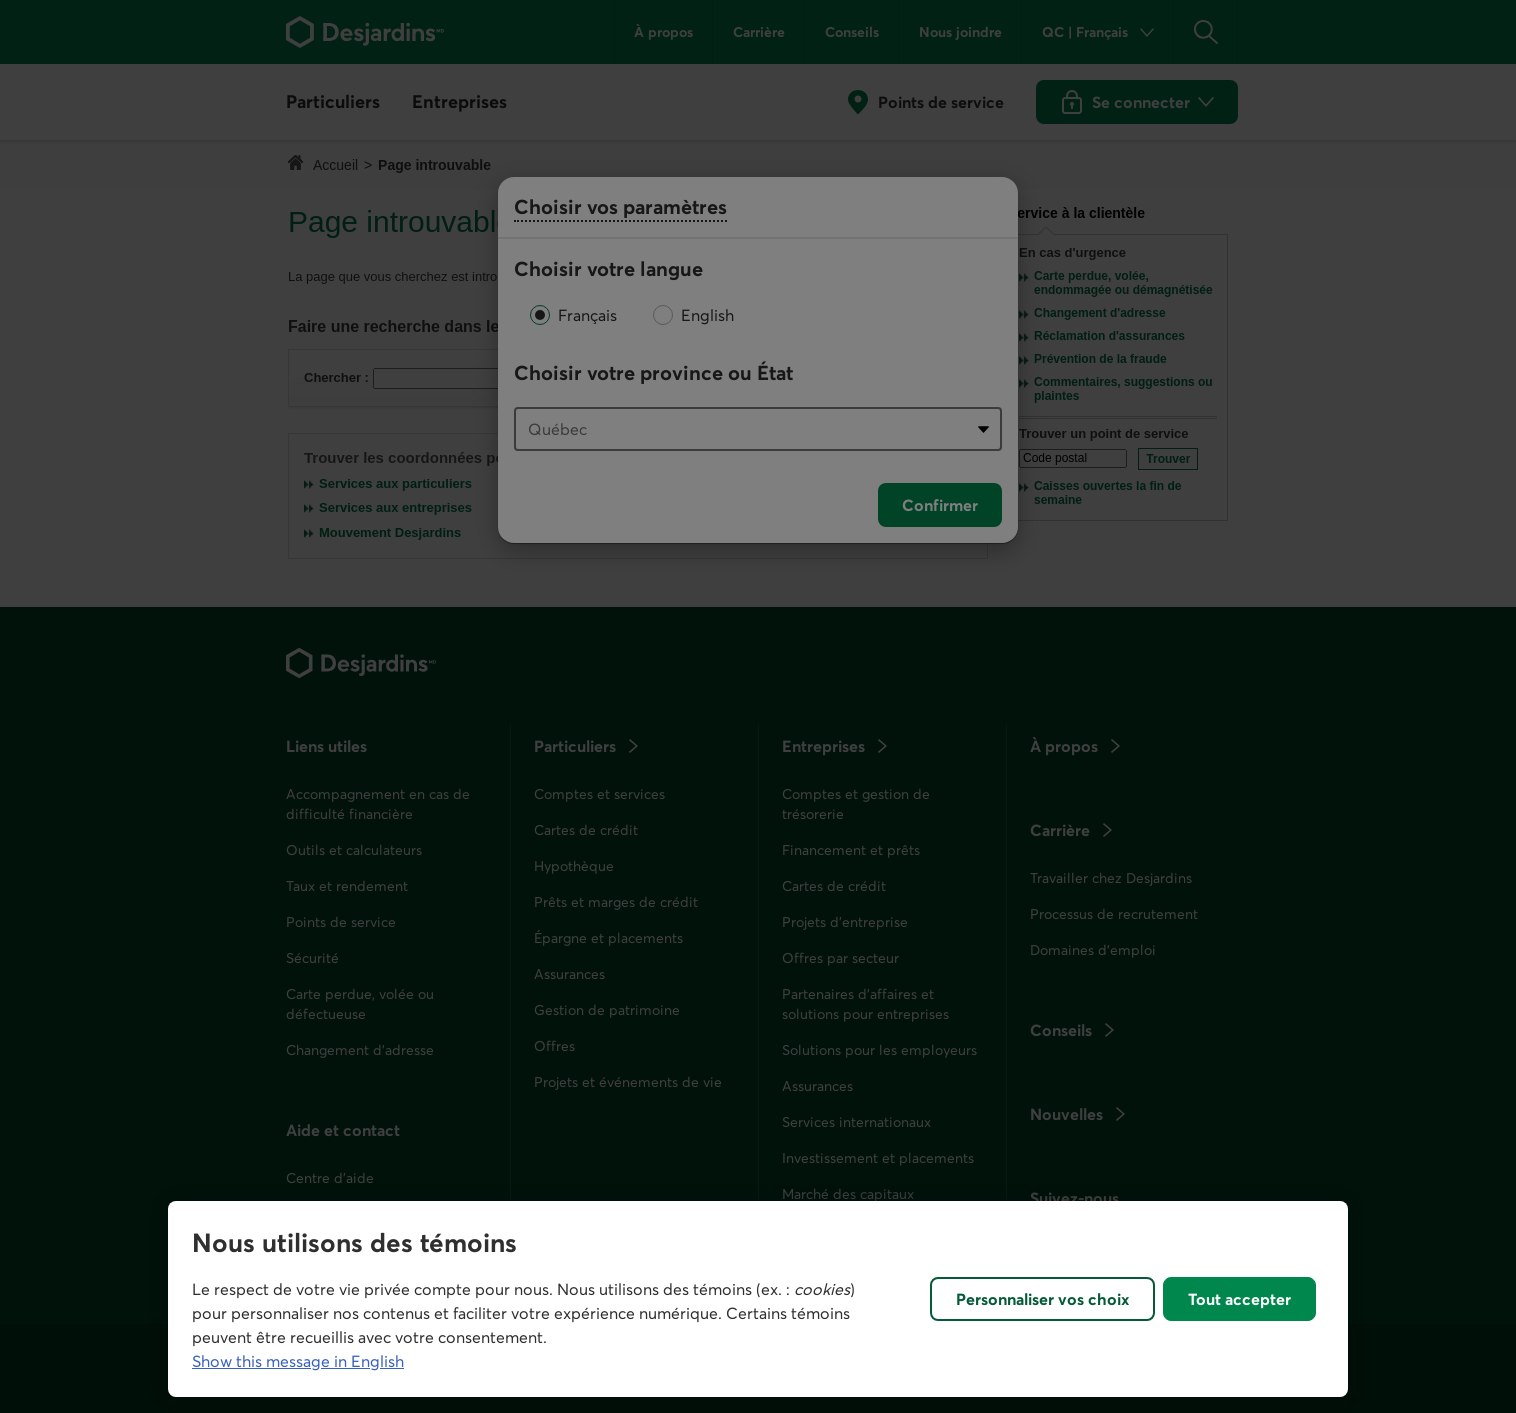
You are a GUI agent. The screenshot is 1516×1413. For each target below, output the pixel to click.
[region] (758, 1299)
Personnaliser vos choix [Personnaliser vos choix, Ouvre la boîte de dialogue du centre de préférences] (1042, 1299)
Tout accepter (1239, 1299)
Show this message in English (298, 1361)
